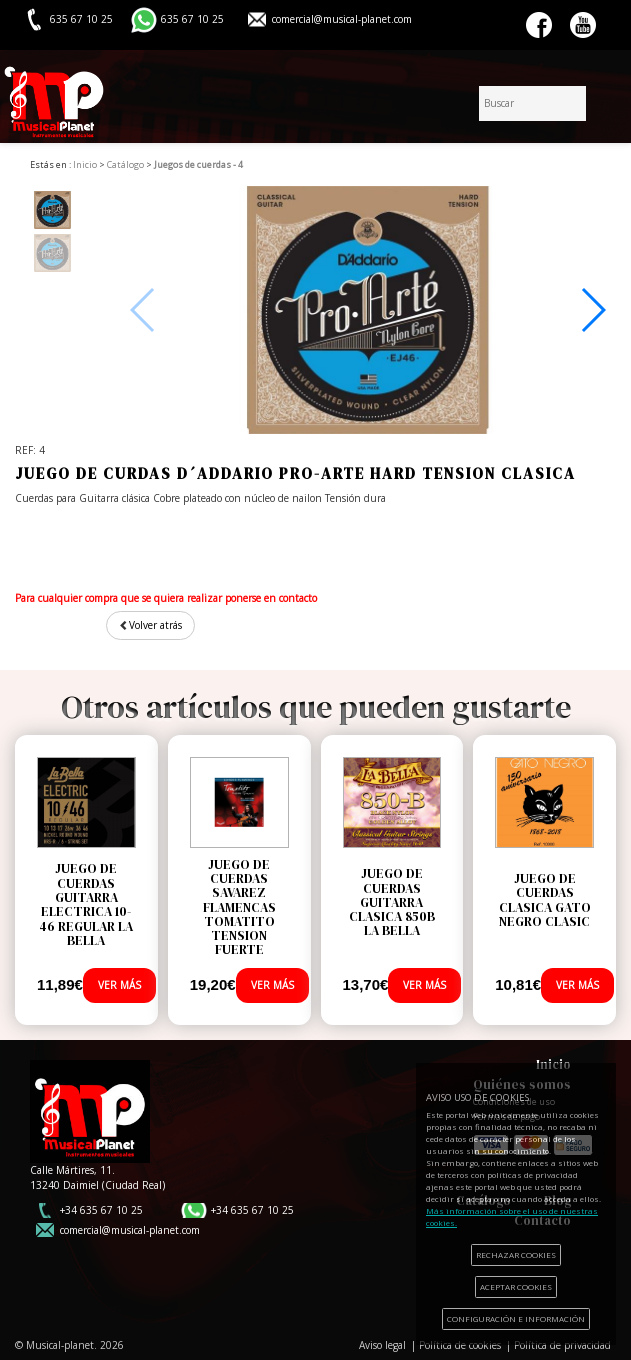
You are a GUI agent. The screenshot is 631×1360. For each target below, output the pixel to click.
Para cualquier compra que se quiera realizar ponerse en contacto (166, 598)
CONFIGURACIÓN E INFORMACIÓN (516, 1318)
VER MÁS (119, 985)
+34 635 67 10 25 (101, 1210)
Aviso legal (382, 1345)
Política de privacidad (562, 1345)
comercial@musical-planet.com (342, 19)
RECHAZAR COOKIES (516, 1254)
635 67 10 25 (192, 19)
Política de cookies (460, 1345)
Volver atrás (150, 625)
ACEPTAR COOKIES (516, 1286)
